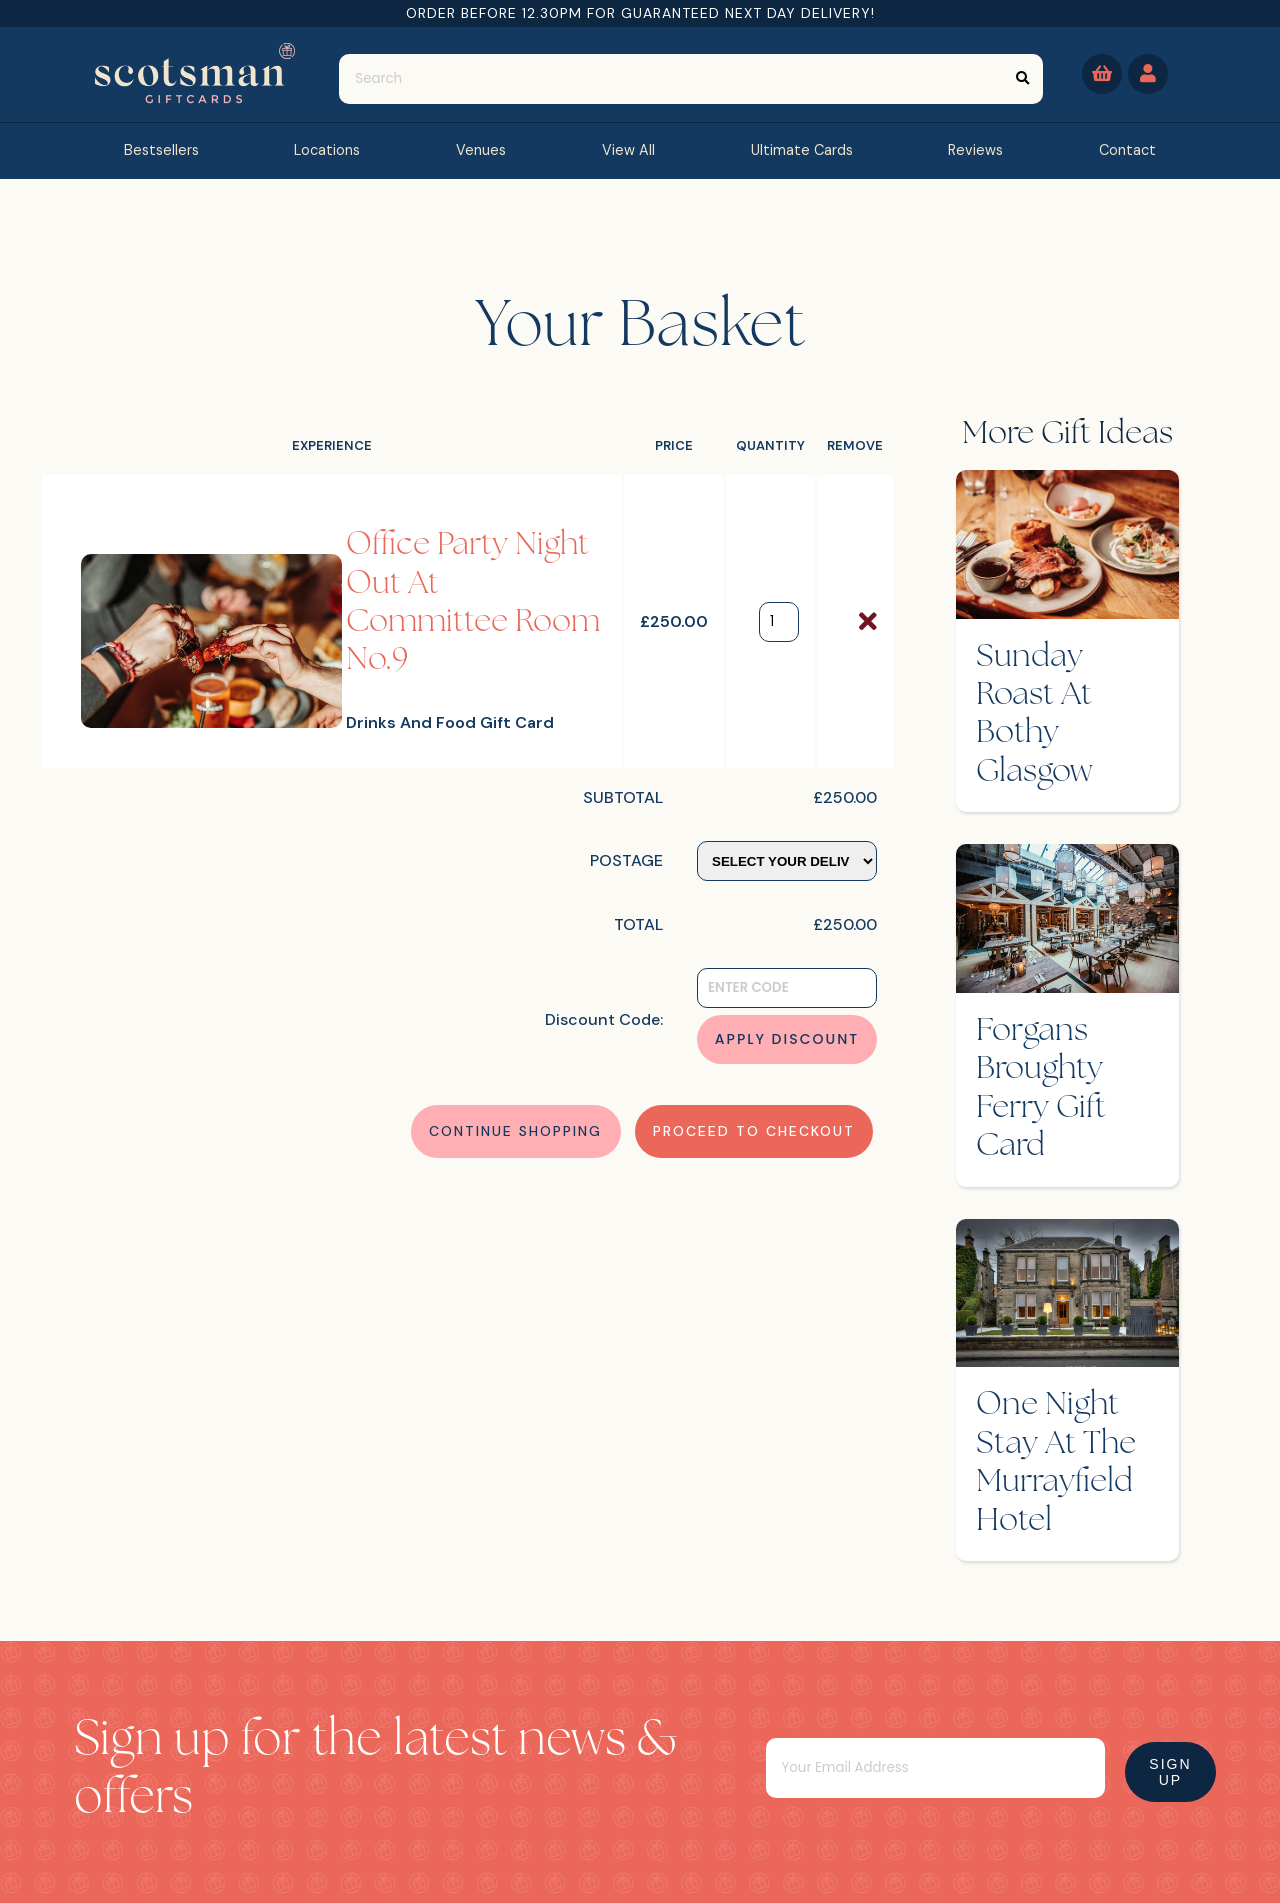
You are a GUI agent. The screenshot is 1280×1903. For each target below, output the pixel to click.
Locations (327, 150)
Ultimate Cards (802, 150)
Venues (481, 150)
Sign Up (1170, 1772)
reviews (975, 150)
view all (628, 150)
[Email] (935, 1768)
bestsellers (161, 150)
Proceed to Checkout (754, 1131)
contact (1127, 150)
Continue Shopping (515, 1131)
